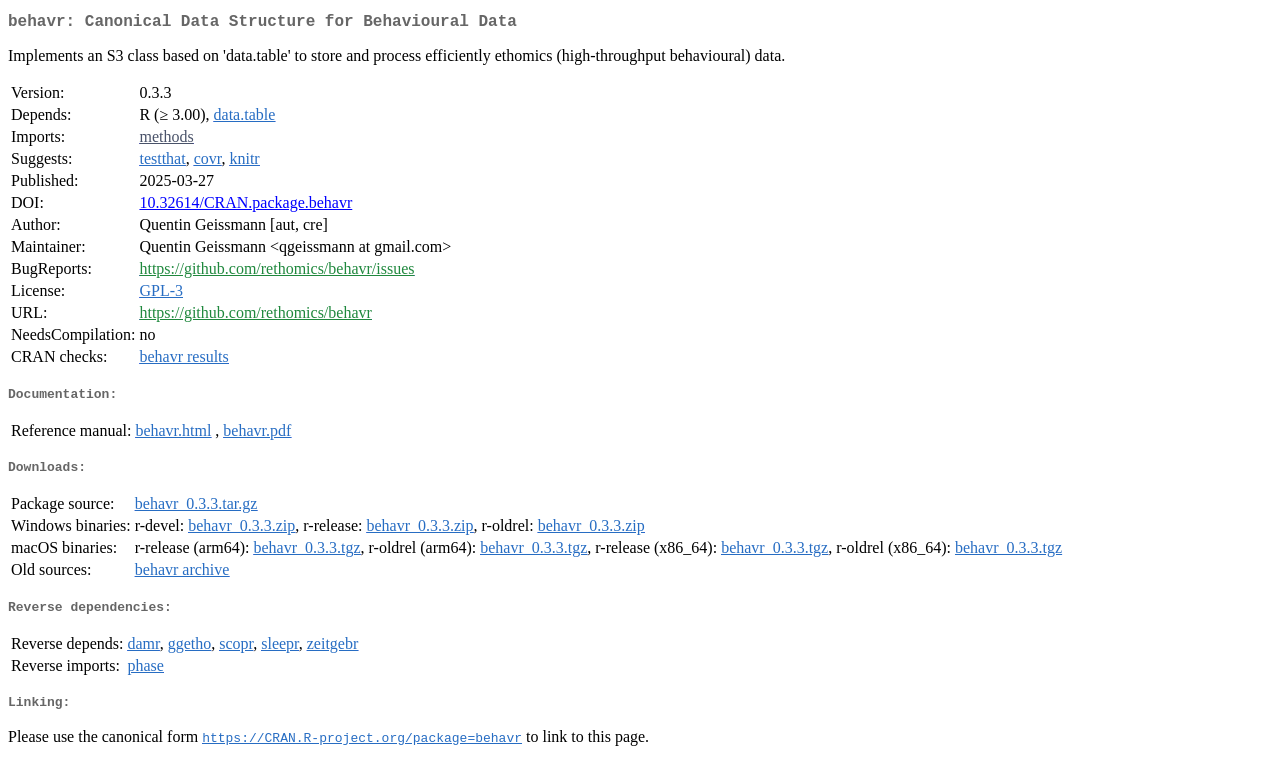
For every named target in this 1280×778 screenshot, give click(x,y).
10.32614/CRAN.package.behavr (245, 206)
